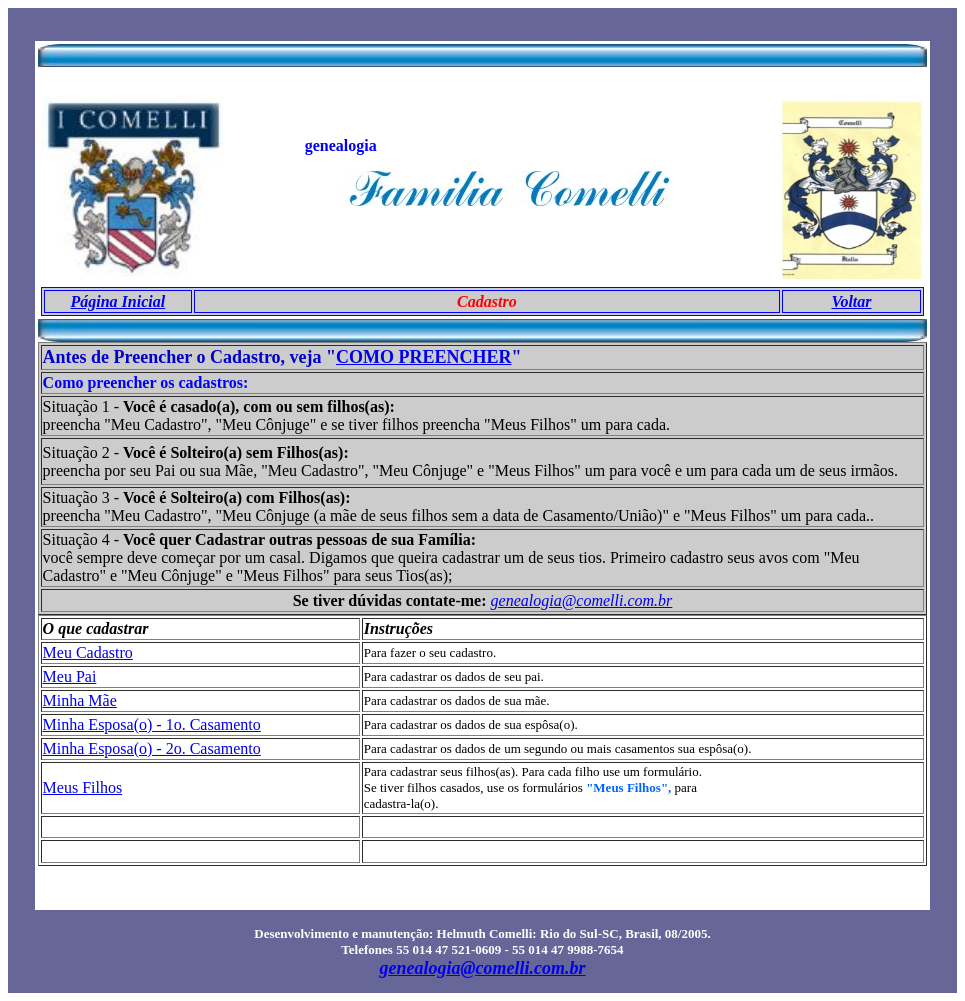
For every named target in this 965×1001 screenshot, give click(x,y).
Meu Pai (70, 676)
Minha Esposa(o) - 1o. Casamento (152, 724)
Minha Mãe (80, 700)
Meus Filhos (83, 787)
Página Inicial (118, 301)
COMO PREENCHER (424, 357)
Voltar (852, 301)
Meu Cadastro (88, 652)
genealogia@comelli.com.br (582, 600)
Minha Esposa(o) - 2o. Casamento (152, 748)
